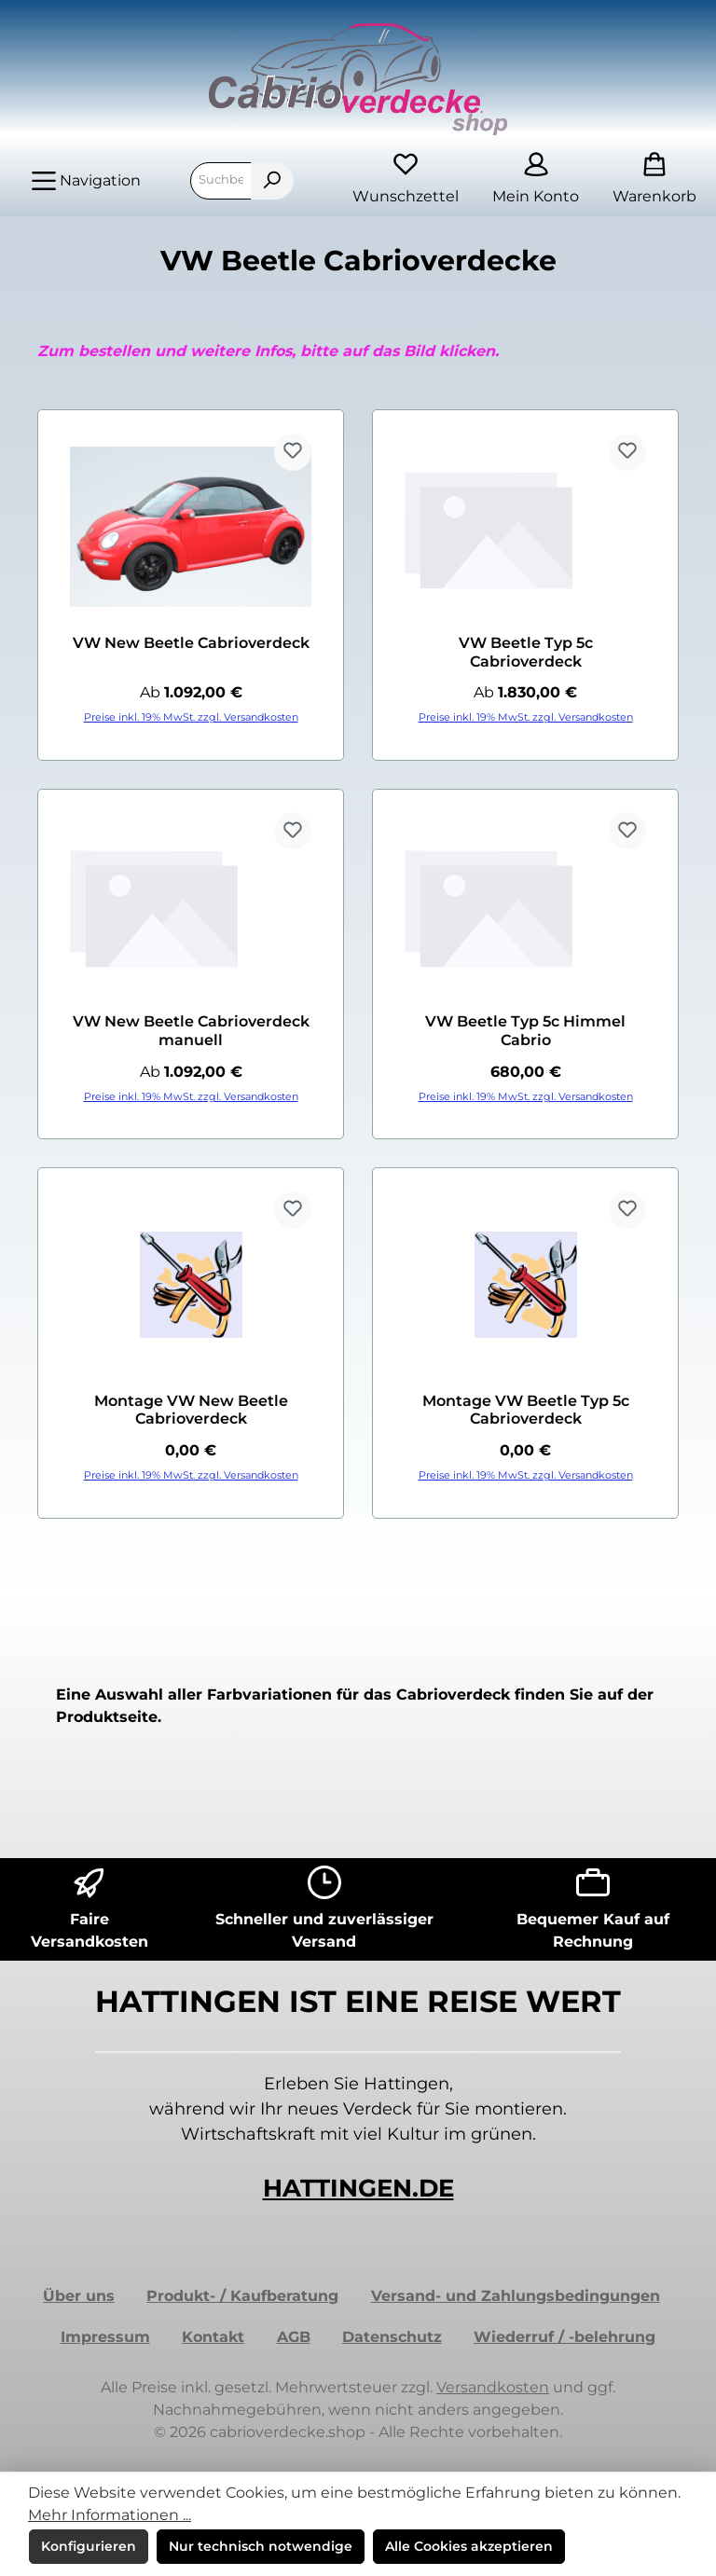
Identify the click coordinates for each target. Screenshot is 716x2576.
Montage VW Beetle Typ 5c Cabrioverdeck (525, 1410)
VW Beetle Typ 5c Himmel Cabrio (525, 1030)
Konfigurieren (88, 2546)
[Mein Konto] (535, 180)
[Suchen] (272, 181)
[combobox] (221, 181)
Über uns (79, 2296)
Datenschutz (392, 2337)
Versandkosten (492, 2387)
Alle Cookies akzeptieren (469, 2546)
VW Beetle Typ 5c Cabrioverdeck (526, 652)
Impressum (105, 2337)
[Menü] (86, 180)
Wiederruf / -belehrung (564, 2337)
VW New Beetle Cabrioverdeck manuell (191, 1030)
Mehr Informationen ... (109, 2515)
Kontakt (213, 2337)
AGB (293, 2337)
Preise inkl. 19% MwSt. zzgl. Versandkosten (191, 717)
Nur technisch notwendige (260, 2546)
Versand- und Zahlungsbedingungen (515, 2296)
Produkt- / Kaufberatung (242, 2296)
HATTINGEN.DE (358, 2188)
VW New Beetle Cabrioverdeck (191, 643)
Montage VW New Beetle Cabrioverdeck (191, 1410)
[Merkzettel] (405, 180)
